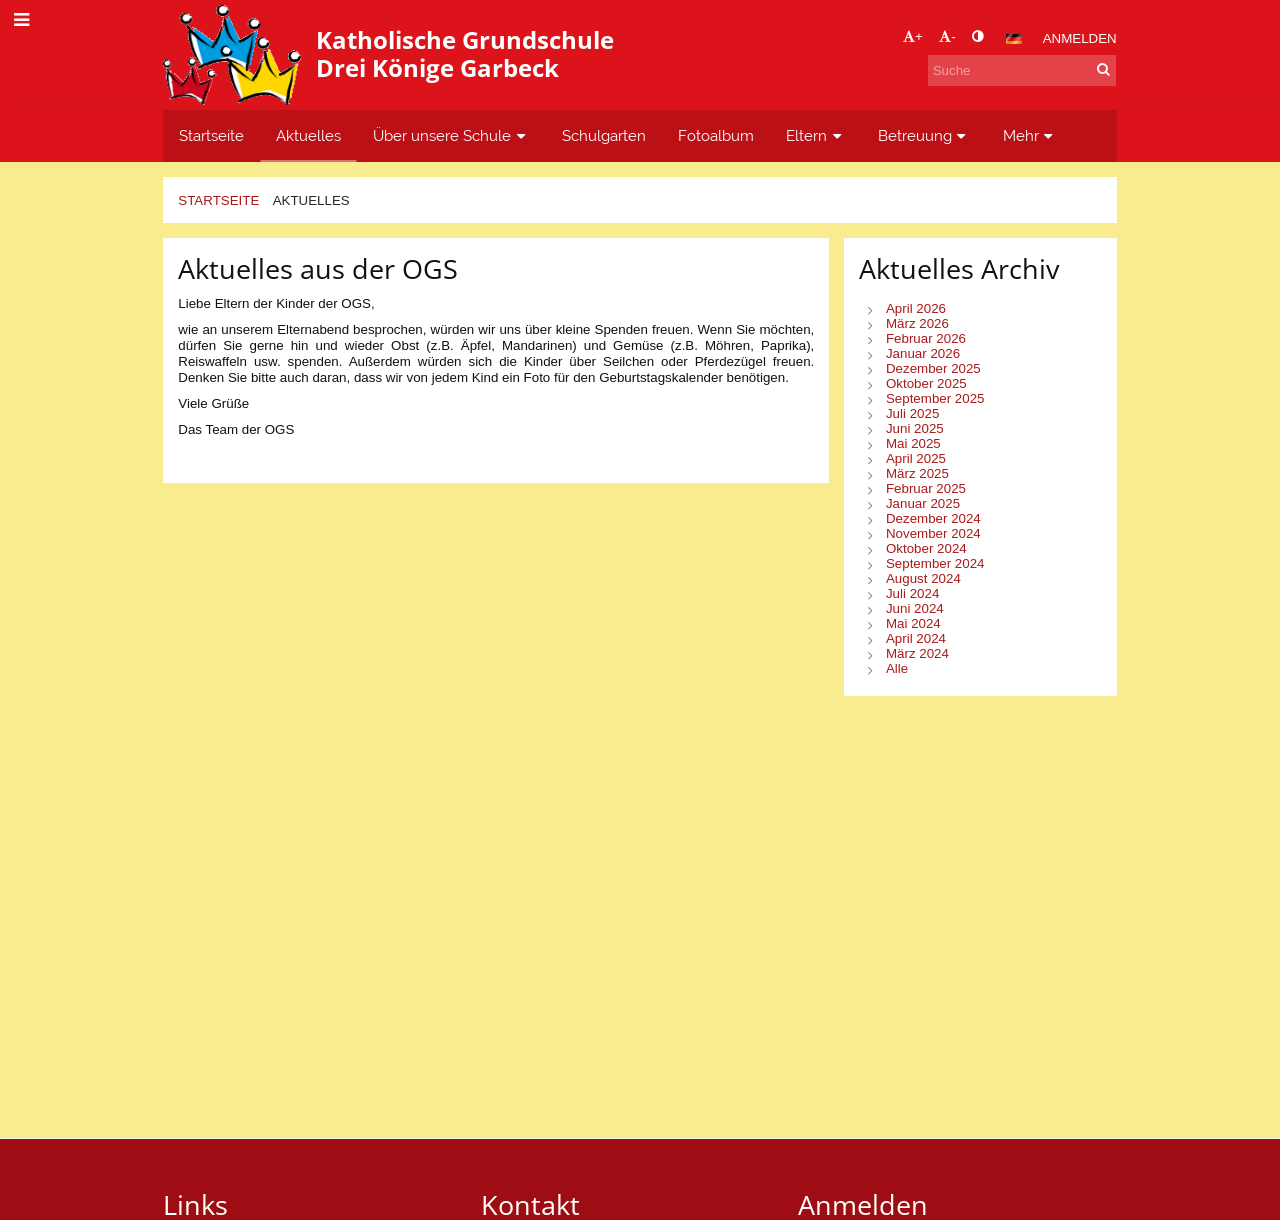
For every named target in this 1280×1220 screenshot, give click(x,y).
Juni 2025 (915, 428)
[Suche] (1022, 70)
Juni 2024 (915, 608)
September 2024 (935, 563)
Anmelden (1080, 38)
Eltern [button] (816, 135)
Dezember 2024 (933, 518)
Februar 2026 (926, 338)
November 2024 (933, 533)
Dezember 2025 (933, 368)
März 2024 (917, 653)
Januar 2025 (923, 503)
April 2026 (916, 308)
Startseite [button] (211, 135)
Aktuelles (311, 200)
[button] (1014, 39)
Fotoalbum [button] (716, 135)
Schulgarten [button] (604, 135)
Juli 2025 (912, 413)
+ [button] (913, 36)
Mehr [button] (1030, 135)
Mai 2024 (913, 623)
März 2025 (917, 473)
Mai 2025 (913, 443)
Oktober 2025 (926, 383)
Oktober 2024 (926, 548)
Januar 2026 (923, 353)
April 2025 (916, 458)
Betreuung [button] (924, 135)
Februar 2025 (926, 488)
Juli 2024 (912, 593)
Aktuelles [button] (308, 135)
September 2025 (935, 398)
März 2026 (917, 323)
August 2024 (923, 578)
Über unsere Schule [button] (451, 135)
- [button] (947, 36)
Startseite (218, 200)
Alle (897, 668)
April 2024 (916, 638)
